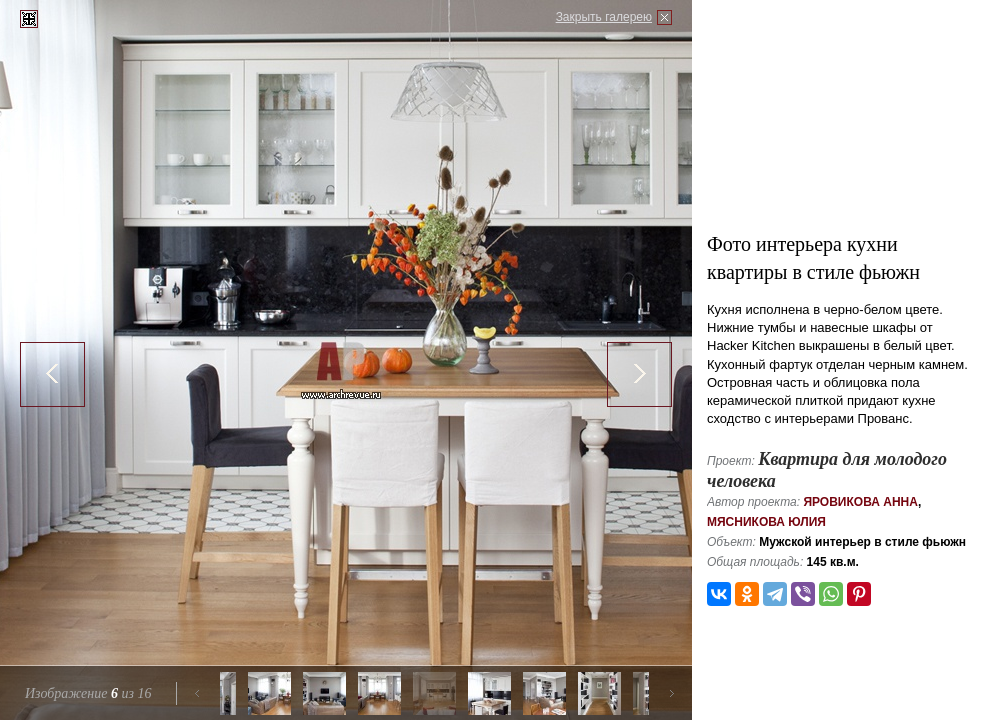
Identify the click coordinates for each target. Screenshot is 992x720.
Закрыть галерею (604, 17)
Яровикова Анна (860, 502)
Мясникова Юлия (766, 522)
